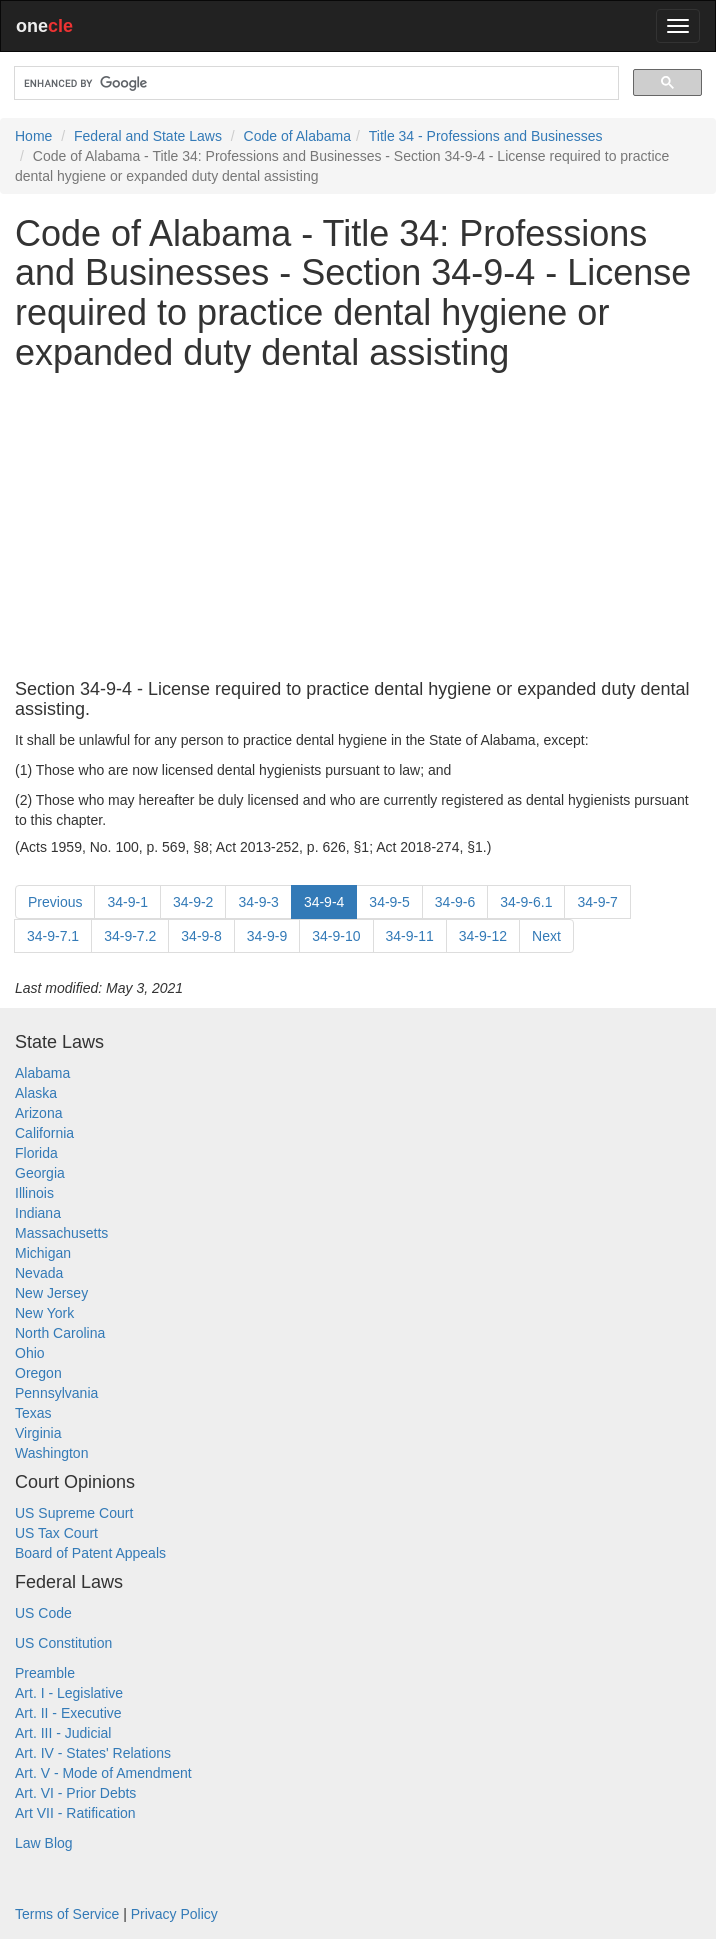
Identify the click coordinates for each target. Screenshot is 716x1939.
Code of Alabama (297, 136)
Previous (55, 902)
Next (546, 936)
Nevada (39, 1273)
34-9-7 (597, 902)
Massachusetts (61, 1233)
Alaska (36, 1093)
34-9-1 (127, 902)
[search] (314, 83)
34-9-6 (455, 902)
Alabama (42, 1073)
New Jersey (51, 1293)
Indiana (38, 1213)
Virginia (38, 1433)
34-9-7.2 (130, 936)
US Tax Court (56, 1533)
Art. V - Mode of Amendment (103, 1773)
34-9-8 (201, 936)
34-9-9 (267, 936)
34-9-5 (389, 902)
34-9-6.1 (526, 902)
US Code (43, 1613)
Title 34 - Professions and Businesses (486, 136)
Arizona (38, 1113)
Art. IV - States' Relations (93, 1753)
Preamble (45, 1673)
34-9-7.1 (53, 936)
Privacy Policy (174, 1914)
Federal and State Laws (148, 136)
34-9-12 (483, 936)
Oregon (38, 1373)
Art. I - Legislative (69, 1693)
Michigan (43, 1253)
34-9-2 (193, 902)
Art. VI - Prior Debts (75, 1793)
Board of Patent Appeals (90, 1553)
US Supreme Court (74, 1513)
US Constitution (63, 1643)
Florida (36, 1153)
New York (44, 1313)
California (44, 1133)
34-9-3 (258, 902)
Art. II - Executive (68, 1713)
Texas (33, 1413)
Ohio (30, 1353)
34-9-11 (410, 936)
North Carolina (60, 1333)
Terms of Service (67, 1914)
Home (33, 136)
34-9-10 (336, 936)
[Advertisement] (358, 526)
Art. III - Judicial (63, 1733)
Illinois (34, 1193)
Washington (51, 1453)
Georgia (40, 1173)
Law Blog (44, 1843)
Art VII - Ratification (75, 1813)
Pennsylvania (56, 1393)
